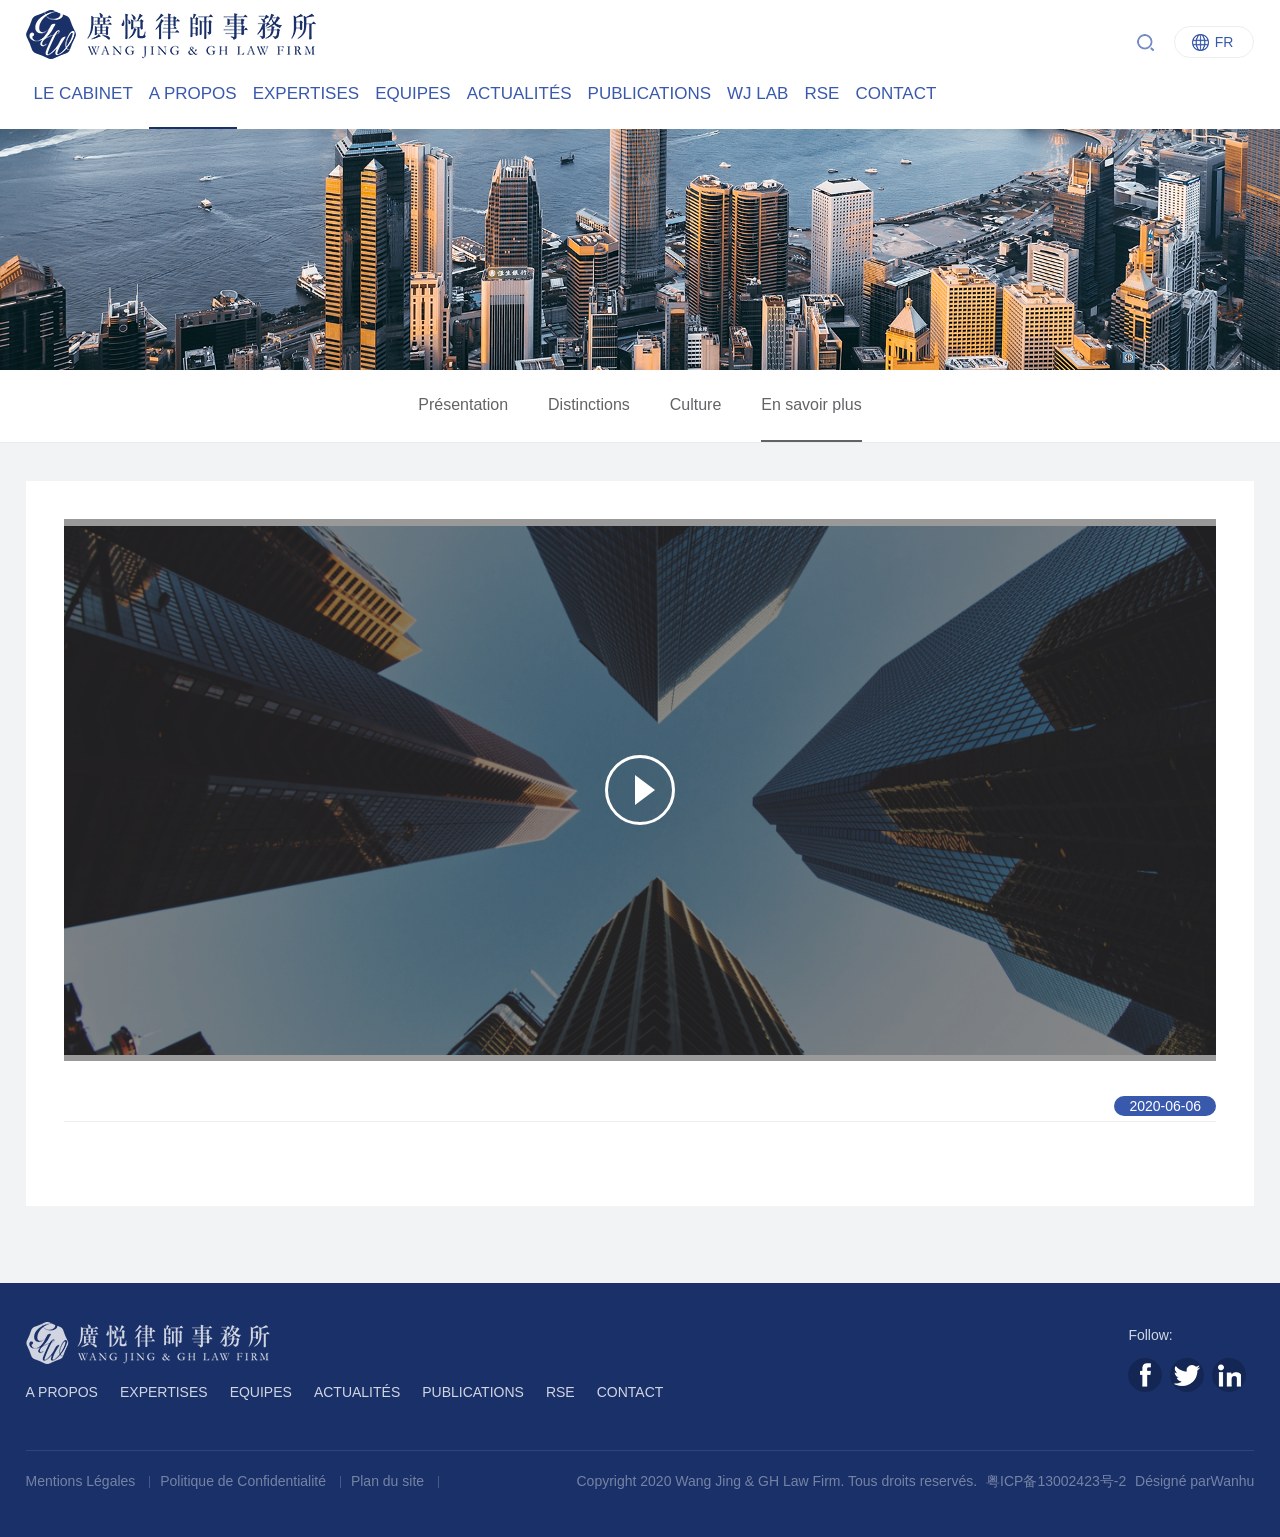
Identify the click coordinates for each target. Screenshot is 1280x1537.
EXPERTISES (306, 93)
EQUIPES (413, 93)
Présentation (463, 404)
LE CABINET (83, 93)
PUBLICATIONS (649, 93)
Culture (696, 404)
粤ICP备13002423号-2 (1056, 1481)
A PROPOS (193, 93)
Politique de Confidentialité (245, 1481)
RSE (821, 93)
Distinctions (589, 404)
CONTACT (895, 93)
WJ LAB (757, 93)
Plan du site (389, 1481)
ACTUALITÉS (519, 93)
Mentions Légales (83, 1481)
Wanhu (1233, 1481)
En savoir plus (811, 404)
